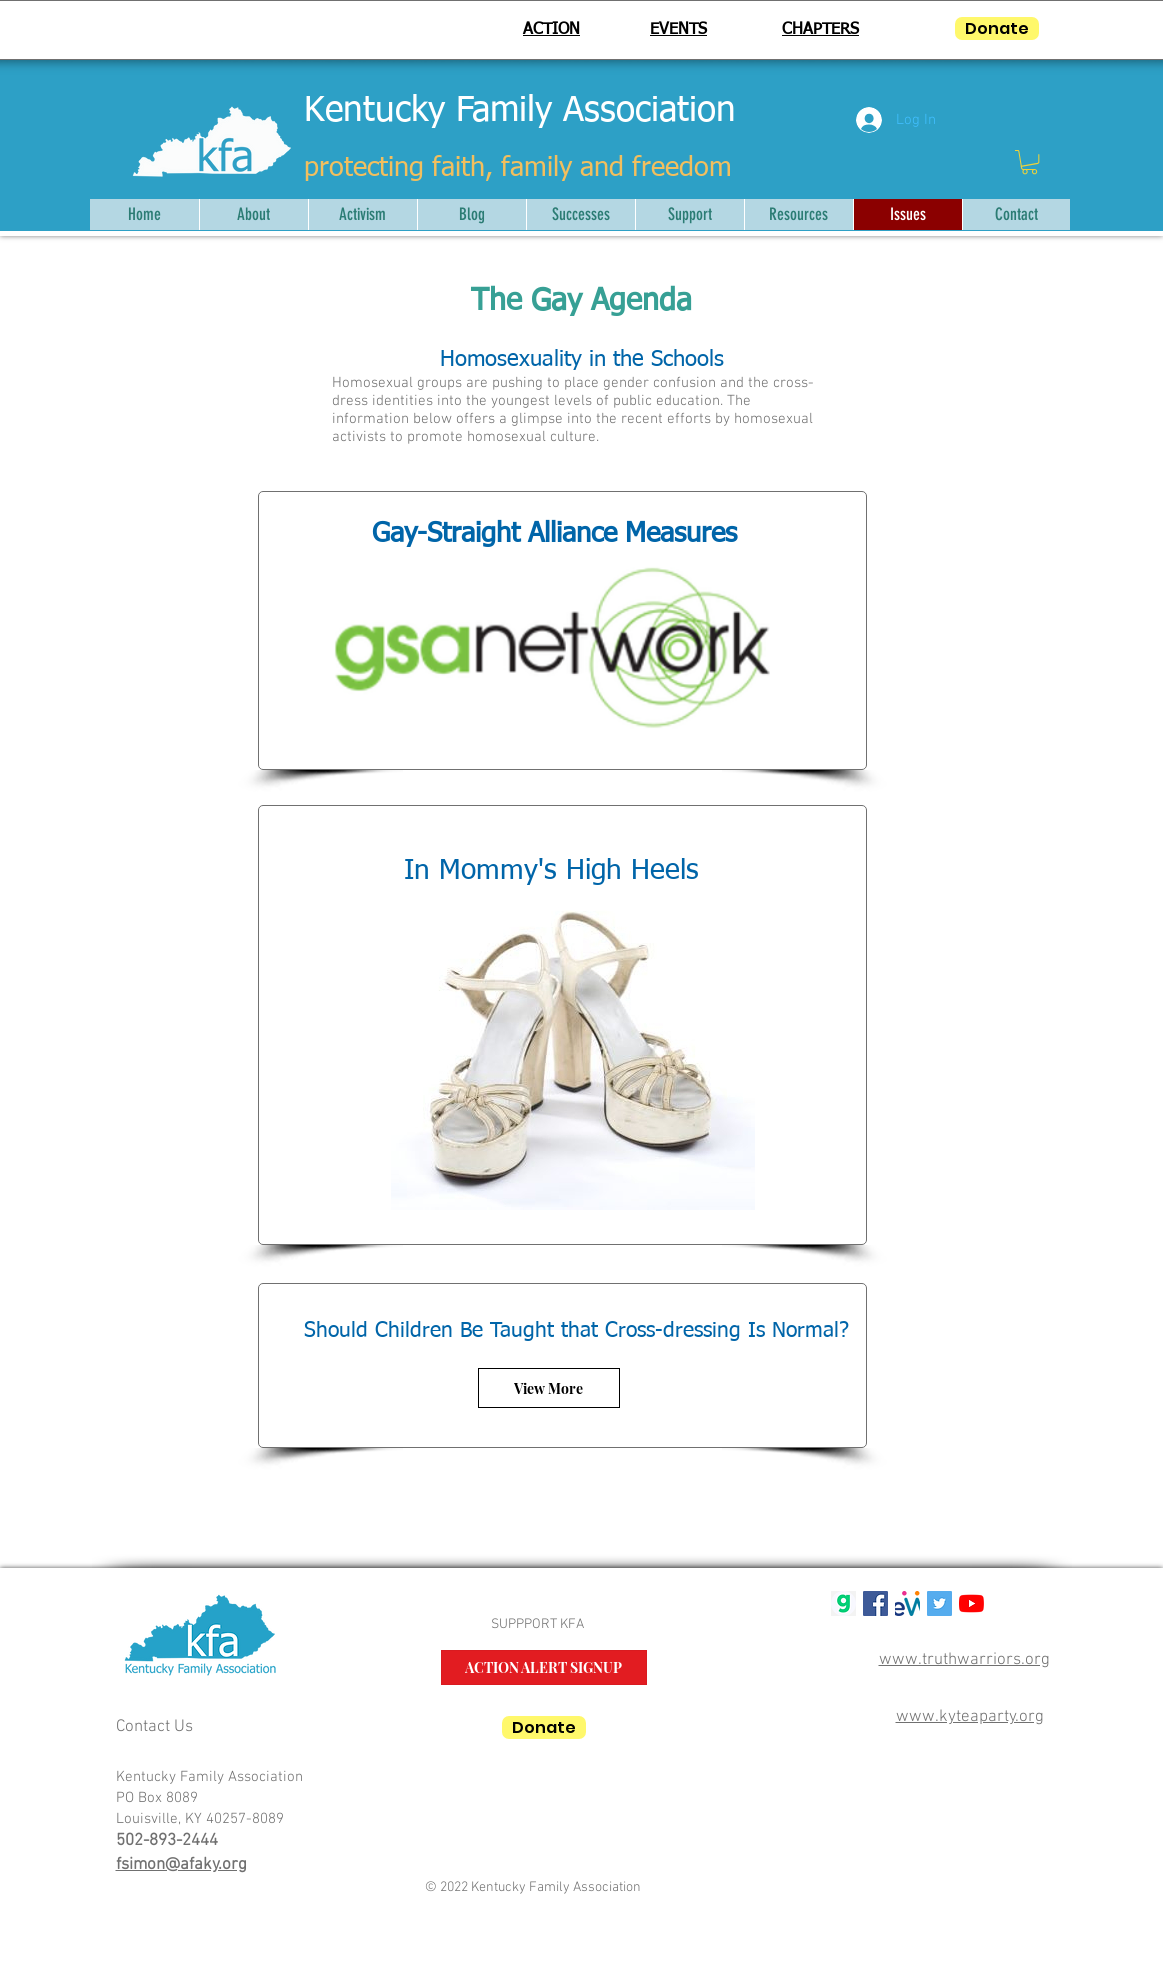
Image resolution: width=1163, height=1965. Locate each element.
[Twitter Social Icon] (939, 1603)
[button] (1029, 162)
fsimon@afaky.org (181, 1865)
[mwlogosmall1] (907, 1603)
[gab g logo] (843, 1603)
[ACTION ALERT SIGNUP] (544, 1667)
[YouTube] (971, 1603)
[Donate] (997, 28)
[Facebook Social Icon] (875, 1603)
